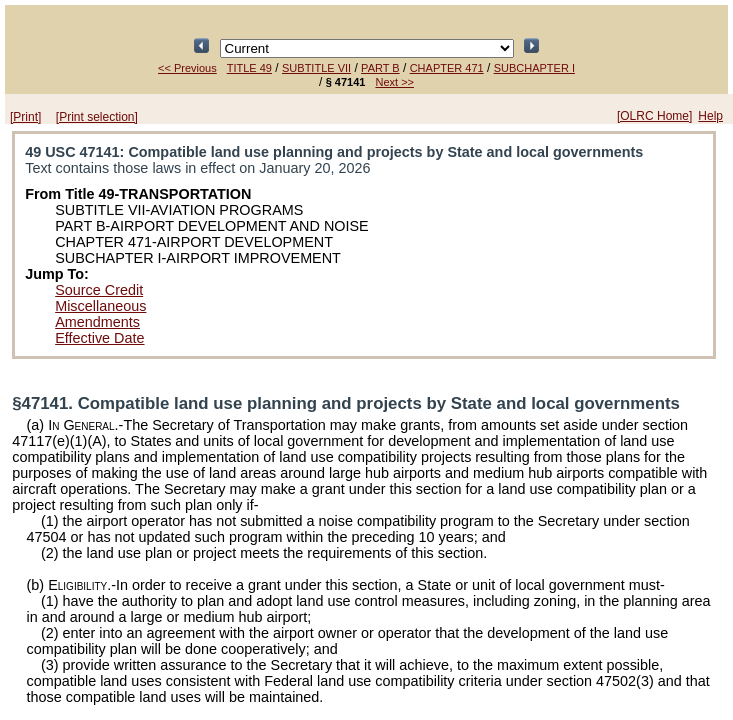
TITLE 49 (249, 68)
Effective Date (99, 338)
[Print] (25, 117)
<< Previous (187, 68)
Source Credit (99, 290)
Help (710, 116)
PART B (380, 68)
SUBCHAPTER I (534, 68)
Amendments (97, 322)
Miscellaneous (100, 306)
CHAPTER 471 (447, 68)
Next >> (394, 82)
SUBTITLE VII (316, 68)
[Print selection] (97, 117)
